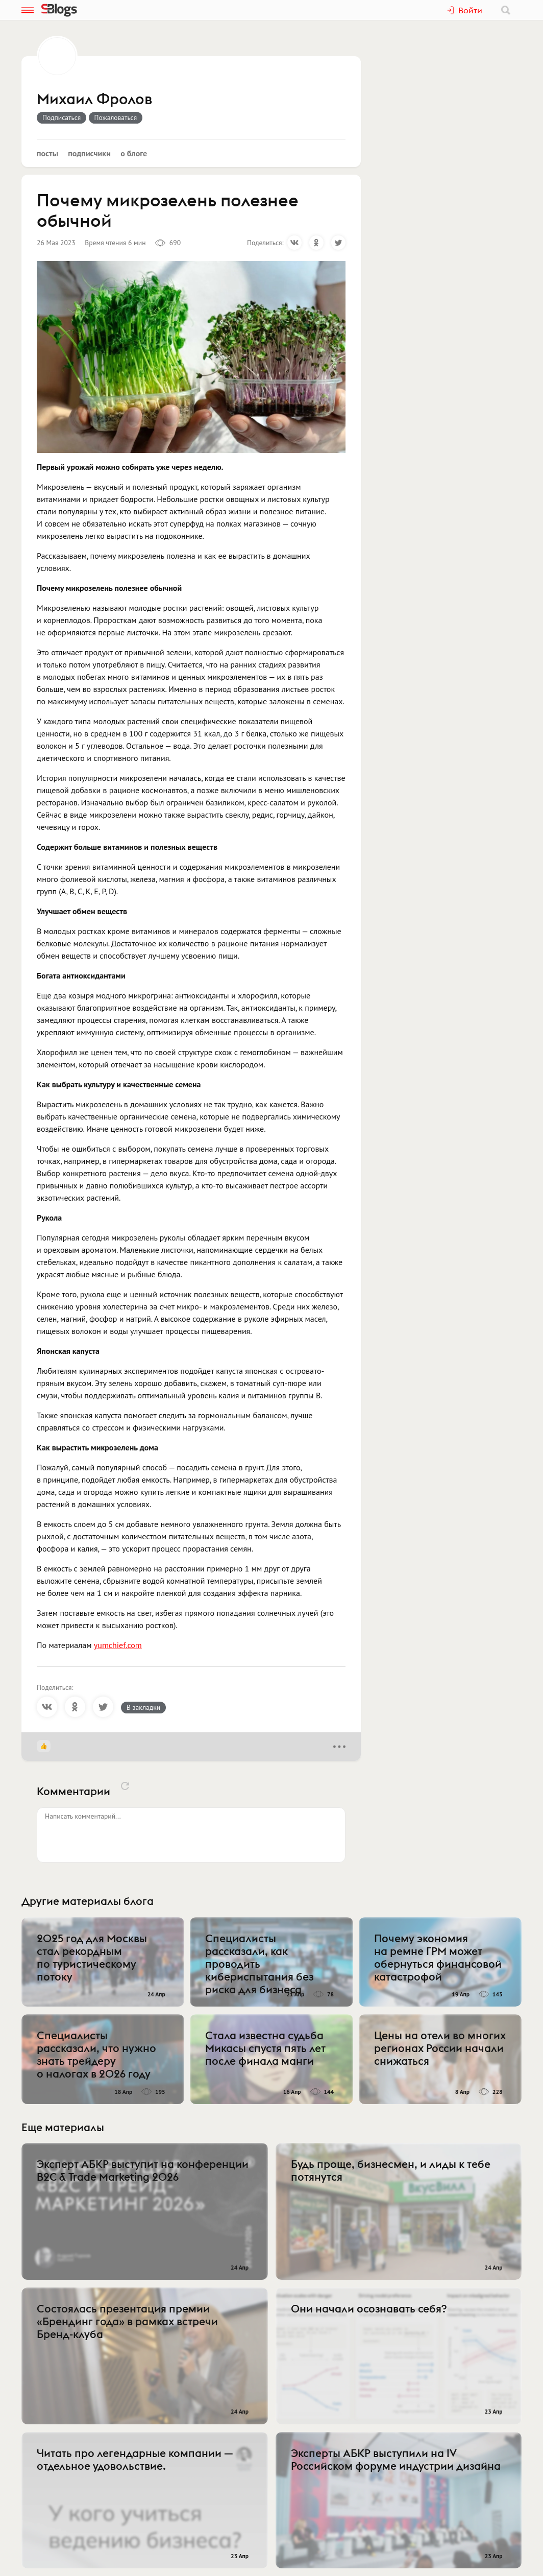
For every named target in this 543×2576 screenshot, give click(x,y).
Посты (47, 153)
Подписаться (61, 117)
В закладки (143, 1707)
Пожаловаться (115, 117)
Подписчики (89, 153)
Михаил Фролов (94, 99)
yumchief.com (118, 1645)
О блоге (133, 153)
